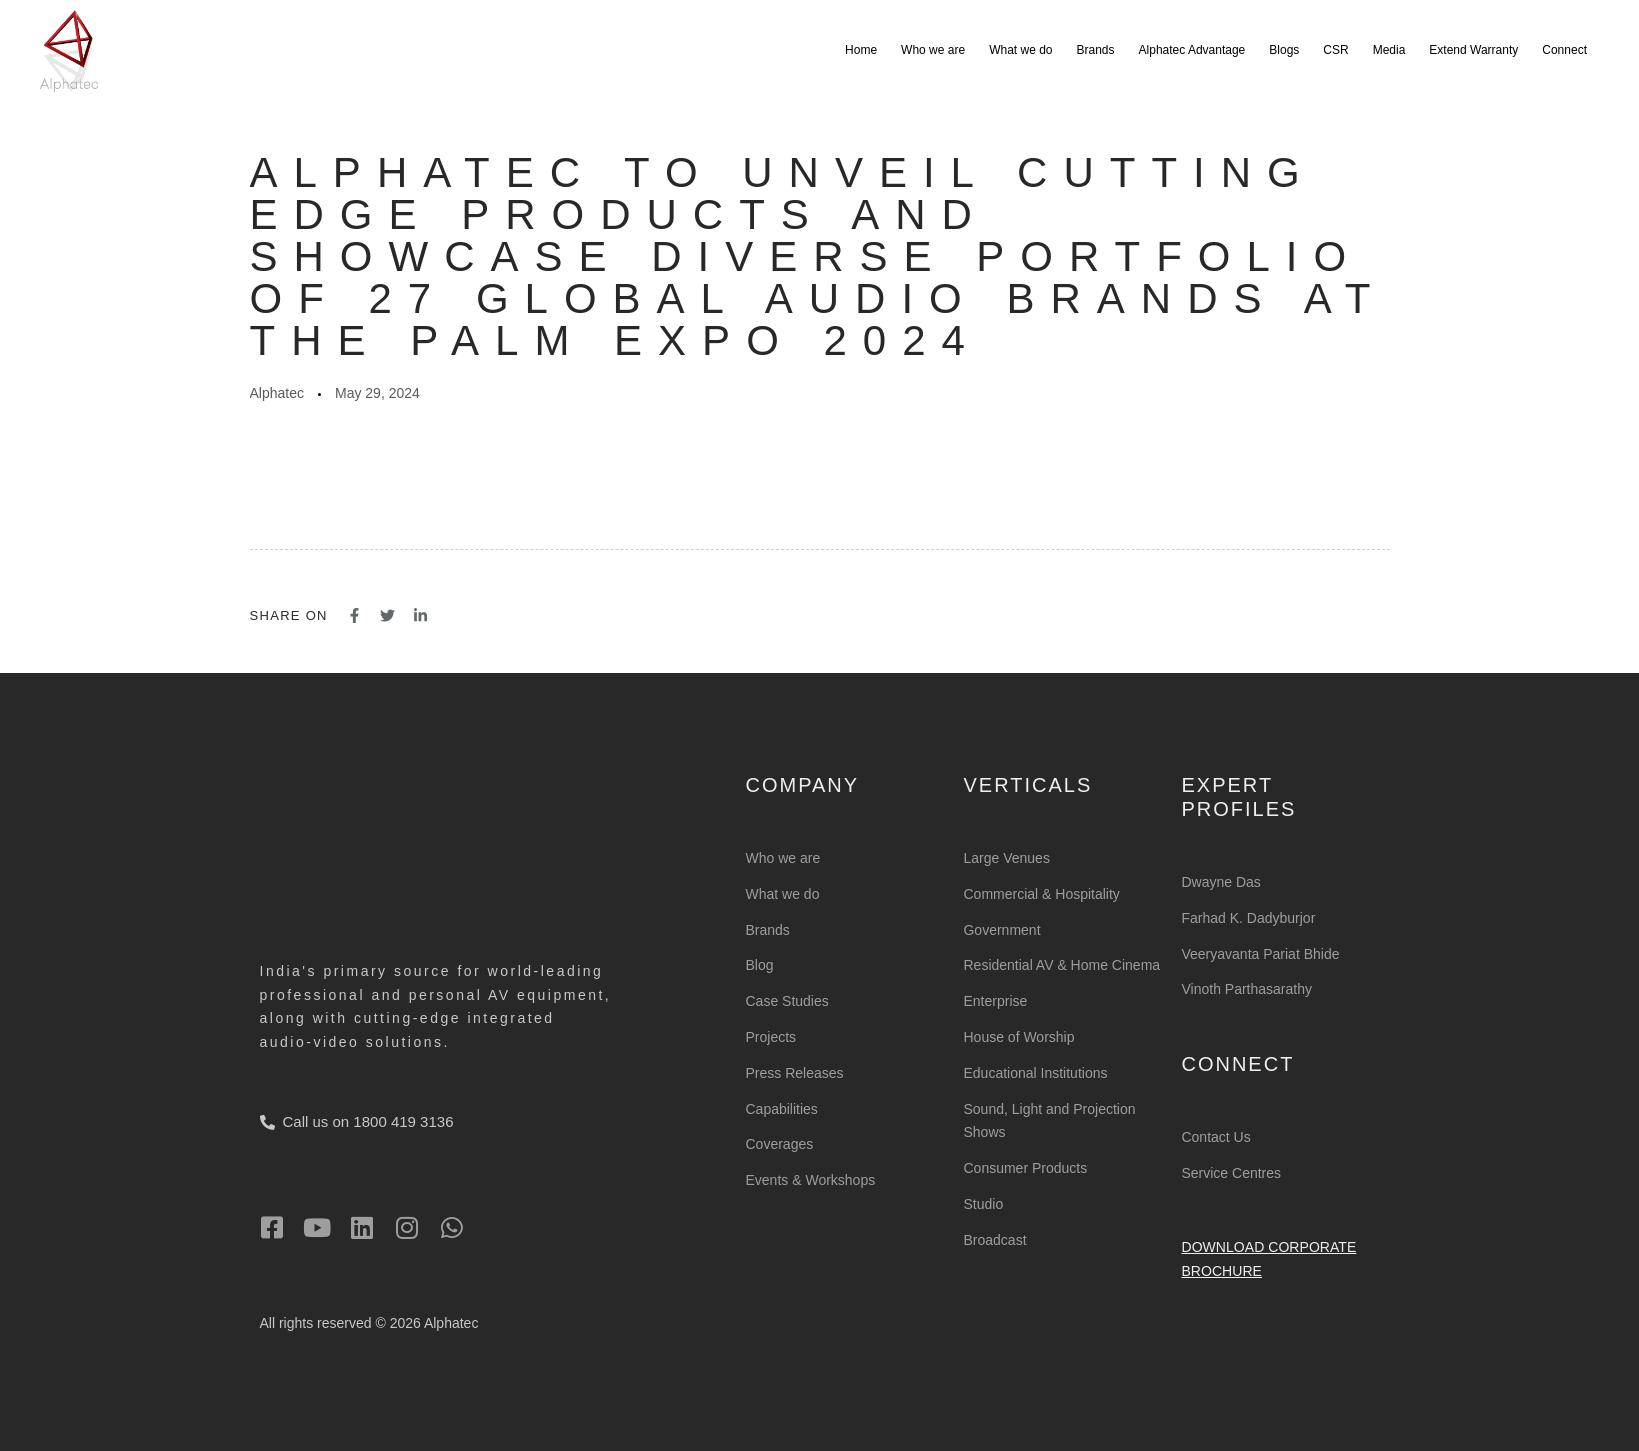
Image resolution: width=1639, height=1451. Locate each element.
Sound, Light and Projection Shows (1049, 1121)
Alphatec (277, 393)
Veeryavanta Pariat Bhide (1260, 954)
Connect (1564, 50)
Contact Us (1215, 1137)
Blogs (1284, 50)
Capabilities (782, 1109)
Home (861, 50)
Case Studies (787, 1001)
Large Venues (1006, 858)
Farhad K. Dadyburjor (1248, 918)
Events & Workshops (811, 1180)
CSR (1335, 50)
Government (1001, 930)
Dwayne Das (1220, 882)
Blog (760, 965)
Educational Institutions (1035, 1073)
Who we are (933, 50)
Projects (771, 1037)
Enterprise (995, 1001)
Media (1389, 50)
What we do (1020, 50)
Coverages (780, 1144)
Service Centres (1231, 1173)
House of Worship (1018, 1037)
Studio (983, 1204)
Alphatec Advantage (1192, 50)
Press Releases (795, 1073)
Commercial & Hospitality (1041, 894)
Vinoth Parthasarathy (1246, 989)
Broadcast (994, 1240)
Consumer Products (1025, 1168)
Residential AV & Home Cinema (1061, 965)
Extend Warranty (1473, 50)
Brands (1096, 50)
